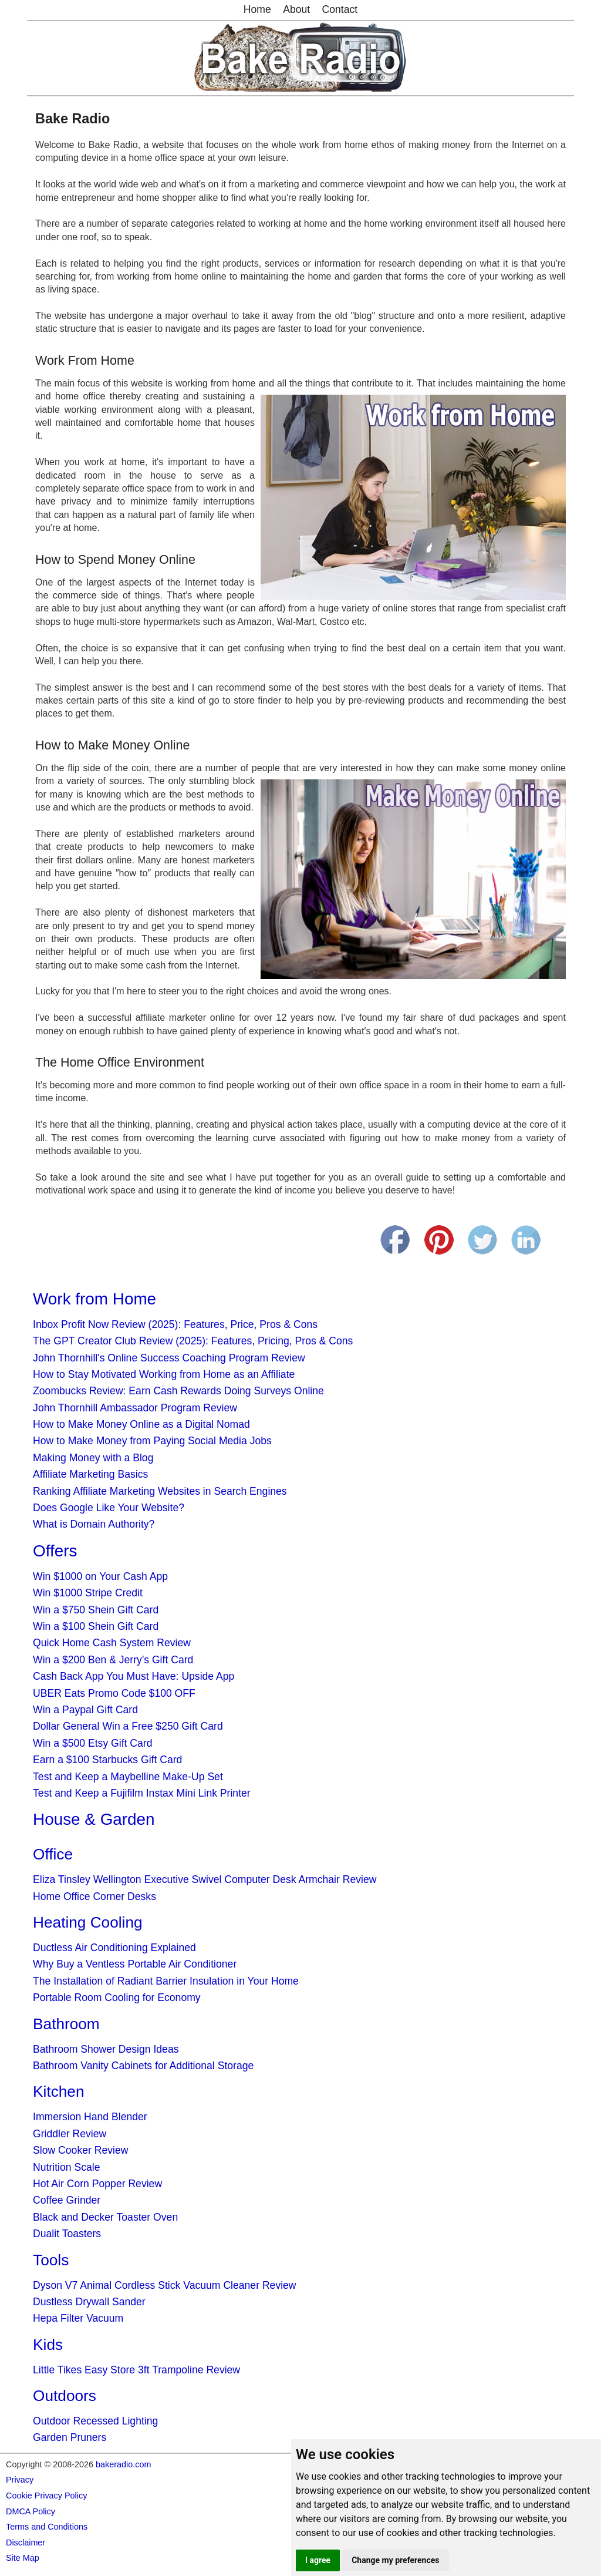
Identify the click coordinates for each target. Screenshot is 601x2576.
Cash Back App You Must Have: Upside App (133, 1676)
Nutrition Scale (66, 2167)
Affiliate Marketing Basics (90, 1474)
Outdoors (64, 2396)
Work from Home (94, 1299)
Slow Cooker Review (80, 2150)
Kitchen (58, 2091)
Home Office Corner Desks (94, 1896)
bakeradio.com (123, 2464)
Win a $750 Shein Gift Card (95, 1610)
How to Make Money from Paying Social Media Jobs (152, 1441)
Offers (55, 1551)
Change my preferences (395, 2560)
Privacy (19, 2479)
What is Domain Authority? (93, 1524)
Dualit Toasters (67, 2233)
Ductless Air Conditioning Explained (114, 1947)
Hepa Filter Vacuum (78, 2318)
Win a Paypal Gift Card (85, 1710)
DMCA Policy (30, 2511)
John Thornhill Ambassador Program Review (135, 1408)
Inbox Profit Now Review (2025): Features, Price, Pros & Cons (175, 1324)
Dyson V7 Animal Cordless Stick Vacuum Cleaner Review (164, 2285)
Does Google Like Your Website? (108, 1508)
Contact (340, 9)
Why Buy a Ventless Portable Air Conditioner (135, 1964)
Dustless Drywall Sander (89, 2302)
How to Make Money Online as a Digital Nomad (141, 1424)
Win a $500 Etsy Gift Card (92, 1743)
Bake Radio (72, 118)
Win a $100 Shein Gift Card (95, 1626)
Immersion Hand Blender (90, 2117)
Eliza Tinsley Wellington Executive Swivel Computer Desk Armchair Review (204, 1879)
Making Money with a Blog (93, 1458)
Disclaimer (25, 2542)
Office (53, 1854)
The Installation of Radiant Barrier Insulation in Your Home (166, 1981)
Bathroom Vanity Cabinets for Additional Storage (143, 2065)
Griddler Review (69, 2134)
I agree (317, 2560)
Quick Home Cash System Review (112, 1643)
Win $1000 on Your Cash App (100, 1576)
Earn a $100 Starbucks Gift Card (107, 1759)
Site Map (22, 2557)
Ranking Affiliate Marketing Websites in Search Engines (160, 1491)
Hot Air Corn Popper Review (97, 2184)
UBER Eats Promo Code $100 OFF (114, 1693)
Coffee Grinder (66, 2200)
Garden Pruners (69, 2437)
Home (257, 9)
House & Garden (94, 1819)
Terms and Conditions (46, 2526)
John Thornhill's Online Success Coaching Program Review (169, 1358)
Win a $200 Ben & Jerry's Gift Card (113, 1660)
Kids (48, 2344)
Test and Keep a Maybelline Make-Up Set (128, 1777)
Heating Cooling (87, 1922)
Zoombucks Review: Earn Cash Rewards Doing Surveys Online (178, 1391)
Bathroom (66, 2024)
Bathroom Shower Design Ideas (105, 2049)
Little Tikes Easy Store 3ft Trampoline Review (136, 2370)
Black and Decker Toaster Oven (105, 2217)
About (296, 9)
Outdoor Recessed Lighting (95, 2421)
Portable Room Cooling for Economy (117, 1997)
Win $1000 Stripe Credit (88, 1593)
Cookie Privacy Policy (46, 2495)
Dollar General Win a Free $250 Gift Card (128, 1726)
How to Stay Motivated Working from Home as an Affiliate (164, 1374)
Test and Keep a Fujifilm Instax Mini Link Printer (142, 1793)
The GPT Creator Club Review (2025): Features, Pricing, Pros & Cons (193, 1341)
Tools (51, 2260)
